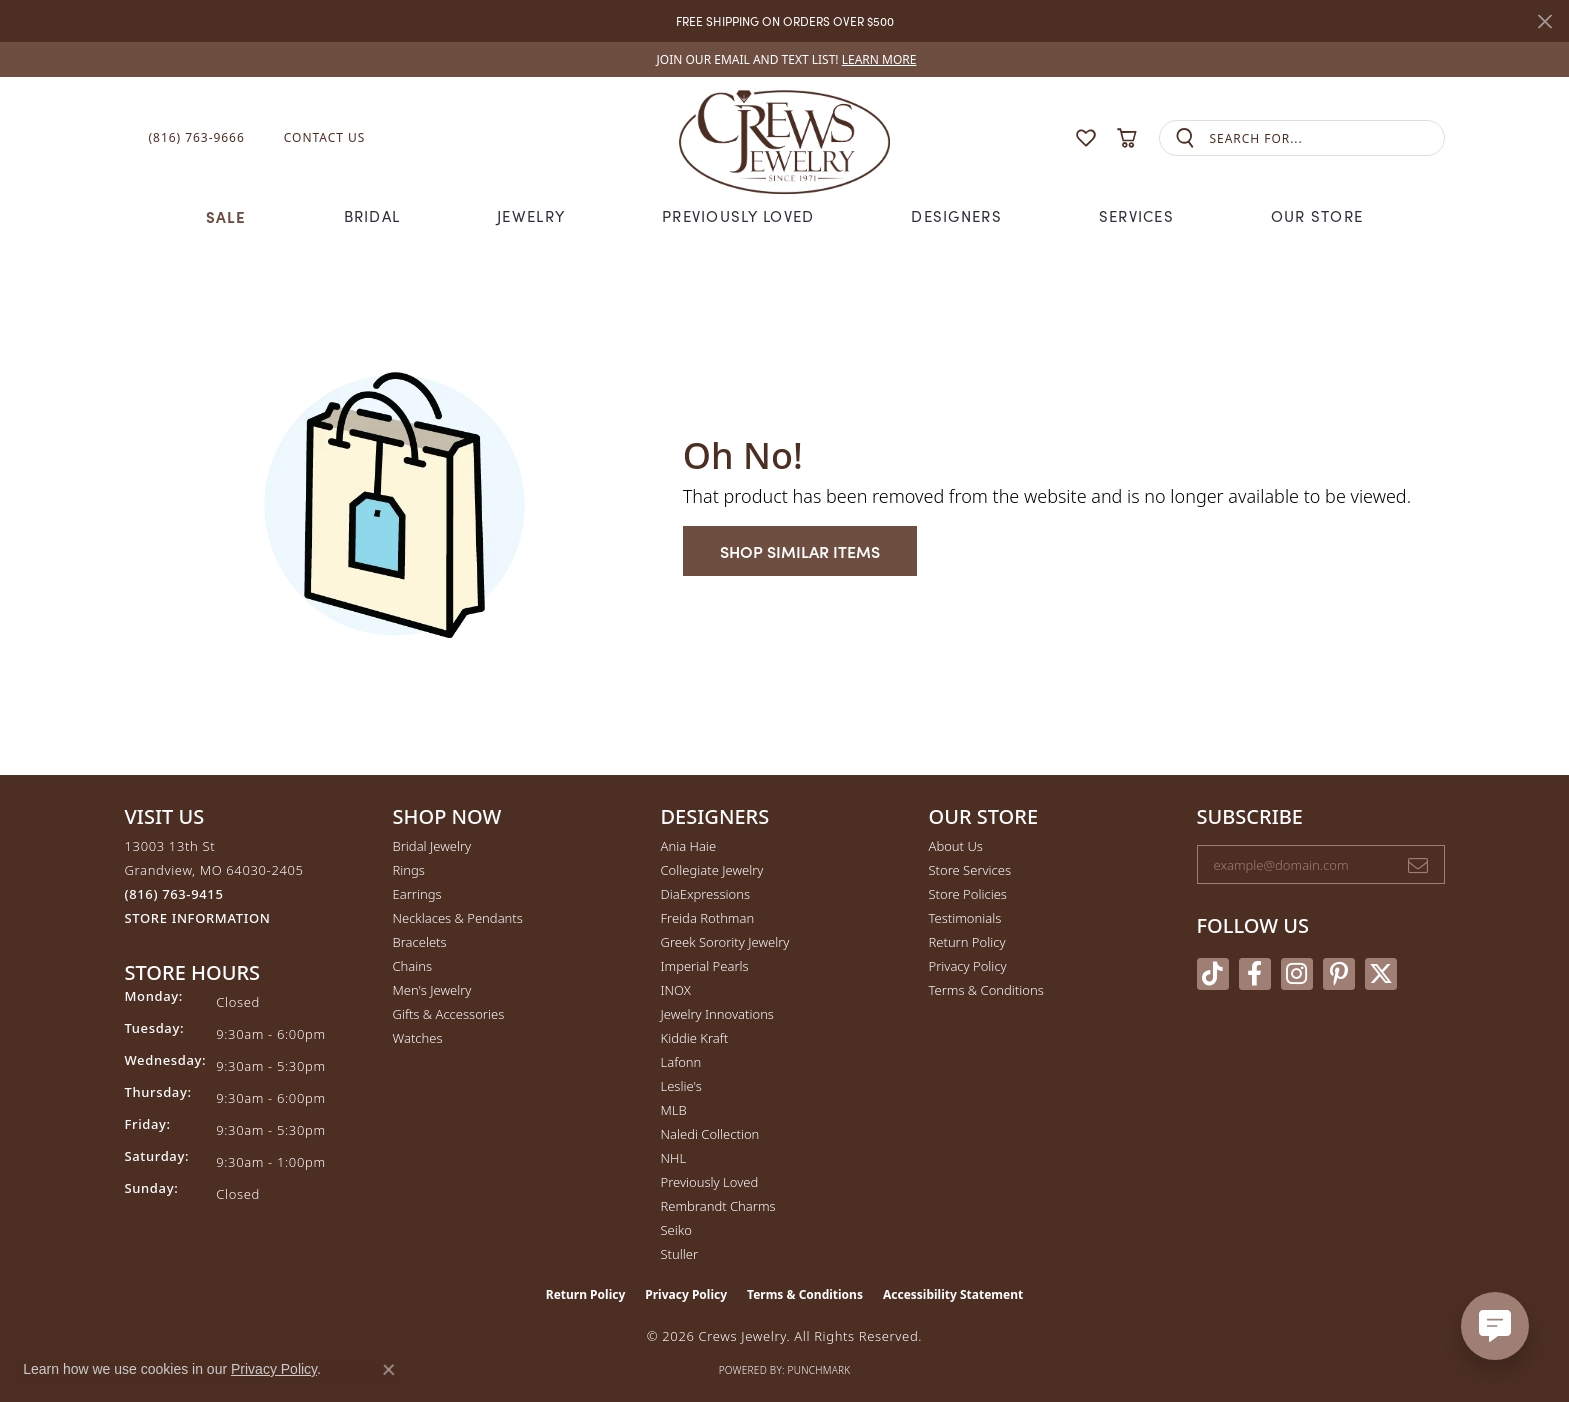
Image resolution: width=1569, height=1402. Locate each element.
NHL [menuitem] (674, 1158)
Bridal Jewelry (432, 846)
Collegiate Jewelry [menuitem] (712, 870)
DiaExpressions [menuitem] (705, 894)
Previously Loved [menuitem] (710, 1182)
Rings (409, 870)
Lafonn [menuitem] (681, 1062)
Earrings (417, 894)
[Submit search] (1185, 138)
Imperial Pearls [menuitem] (705, 966)
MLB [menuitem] (674, 1110)
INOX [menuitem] (676, 990)
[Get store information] (198, 918)
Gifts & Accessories (449, 1014)
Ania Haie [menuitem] (689, 846)
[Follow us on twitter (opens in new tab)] (1381, 974)
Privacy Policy (968, 966)
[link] (785, 59)
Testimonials (965, 918)
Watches (418, 1038)
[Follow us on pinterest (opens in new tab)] (1339, 974)
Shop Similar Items (800, 551)
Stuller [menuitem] (680, 1254)
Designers (956, 216)
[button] (1047, 138)
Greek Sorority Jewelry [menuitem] (725, 942)
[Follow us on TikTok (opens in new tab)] (1213, 974)
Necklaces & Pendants (458, 918)
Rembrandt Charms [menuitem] (718, 1206)
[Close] (1544, 21)
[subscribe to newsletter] (1418, 865)
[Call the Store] (174, 894)
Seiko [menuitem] (676, 1230)
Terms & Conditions (986, 990)
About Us (956, 846)
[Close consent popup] (389, 1370)
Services (1136, 216)
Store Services (970, 870)
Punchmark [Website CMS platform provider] (819, 1370)
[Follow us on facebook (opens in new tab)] (1255, 974)
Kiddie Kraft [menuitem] (695, 1038)
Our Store (1317, 216)
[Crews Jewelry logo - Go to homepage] (784, 138)
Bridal (372, 216)
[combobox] (1327, 138)
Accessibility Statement (953, 1294)
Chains (413, 966)
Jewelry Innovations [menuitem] (717, 1014)
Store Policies (968, 894)
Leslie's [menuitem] (681, 1086)
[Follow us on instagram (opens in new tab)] (1297, 974)
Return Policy (967, 942)
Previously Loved (738, 216)
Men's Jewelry (432, 990)
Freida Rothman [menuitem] (708, 918)
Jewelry (531, 216)
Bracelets (420, 942)
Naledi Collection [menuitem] (710, 1134)
